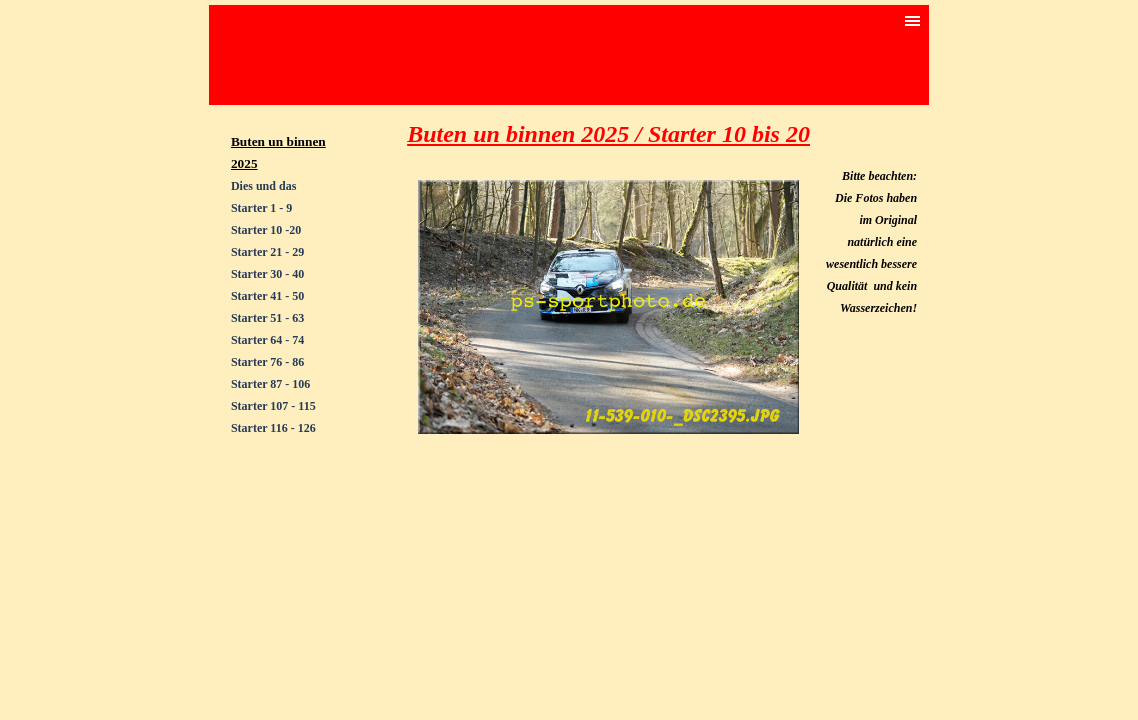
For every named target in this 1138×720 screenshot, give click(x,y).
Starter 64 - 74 (267, 340)
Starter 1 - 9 (261, 208)
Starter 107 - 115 (273, 406)
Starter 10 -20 (266, 230)
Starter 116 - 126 (273, 428)
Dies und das (263, 186)
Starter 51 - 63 (267, 318)
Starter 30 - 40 (267, 274)
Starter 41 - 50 (267, 296)
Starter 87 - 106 (270, 384)
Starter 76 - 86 (267, 362)
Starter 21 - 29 (267, 252)
